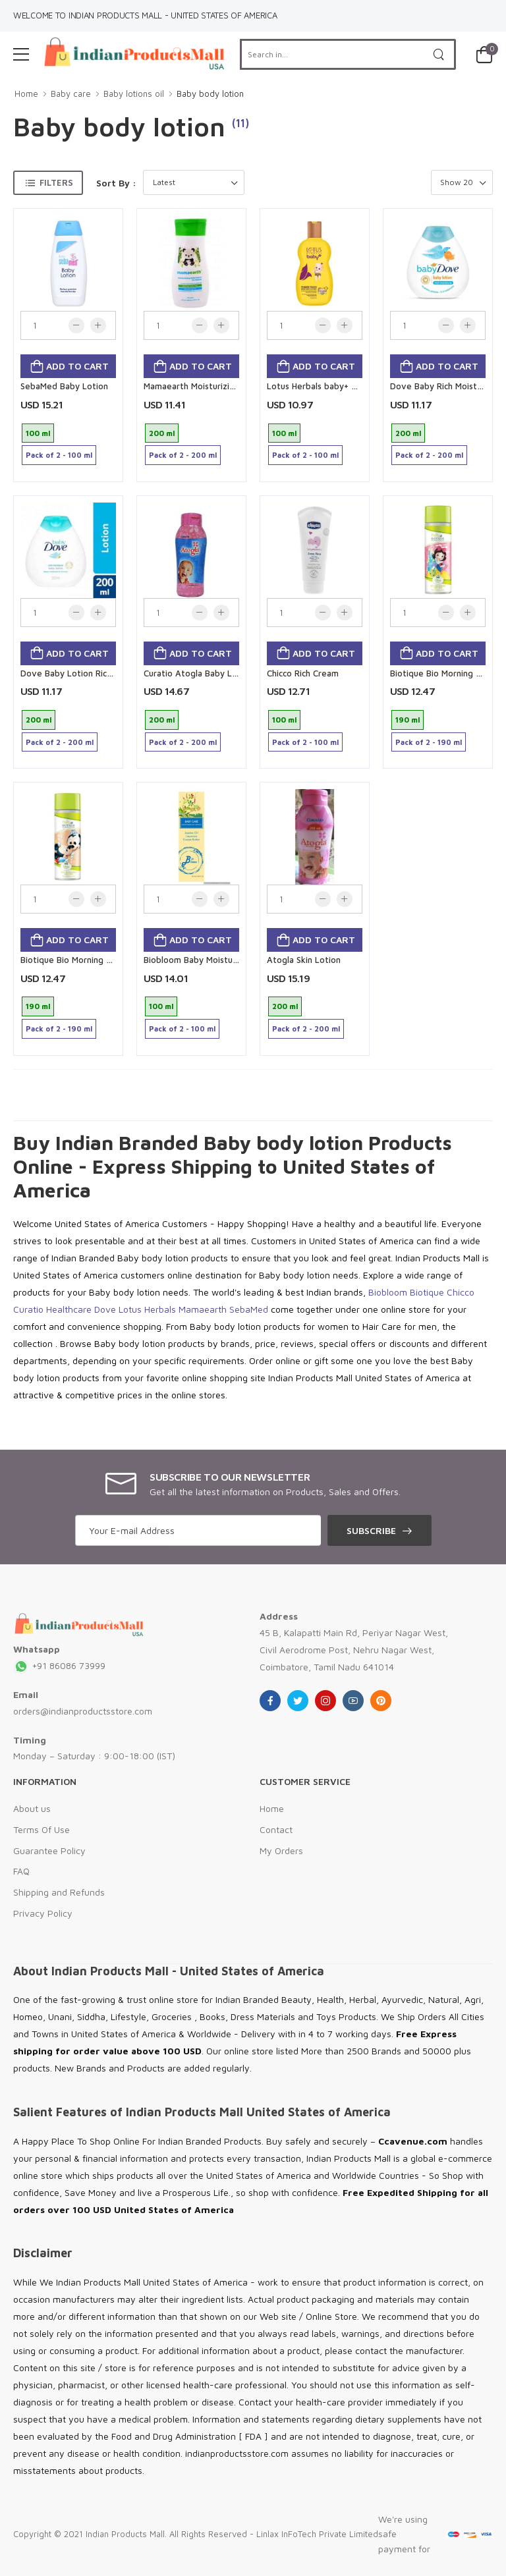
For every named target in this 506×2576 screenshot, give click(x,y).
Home (26, 93)
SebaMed (248, 1309)
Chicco (460, 1292)
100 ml (38, 433)
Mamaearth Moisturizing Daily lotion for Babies (237, 386)
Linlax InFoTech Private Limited (317, 2534)
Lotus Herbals (147, 1309)
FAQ (21, 1871)
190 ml (407, 719)
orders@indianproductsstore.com (82, 1710)
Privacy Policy (42, 1913)
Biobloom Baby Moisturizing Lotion (213, 959)
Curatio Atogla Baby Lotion (198, 673)
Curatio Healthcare (52, 1309)
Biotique (427, 1292)
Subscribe (371, 1530)
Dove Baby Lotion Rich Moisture (84, 673)
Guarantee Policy (49, 1850)
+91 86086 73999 (59, 1665)
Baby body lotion (210, 93)
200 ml (162, 433)
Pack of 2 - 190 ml (428, 742)
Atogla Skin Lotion (304, 959)
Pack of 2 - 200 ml (183, 455)
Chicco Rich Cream (303, 673)
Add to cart (76, 365)
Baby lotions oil (133, 93)
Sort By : (116, 182)
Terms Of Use (41, 1829)
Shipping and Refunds (59, 1892)
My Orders (281, 1850)
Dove (105, 1309)
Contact (276, 1829)
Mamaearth (203, 1309)
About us (32, 1808)
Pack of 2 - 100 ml (59, 455)
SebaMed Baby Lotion (64, 386)
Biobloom (387, 1292)
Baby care (71, 93)
